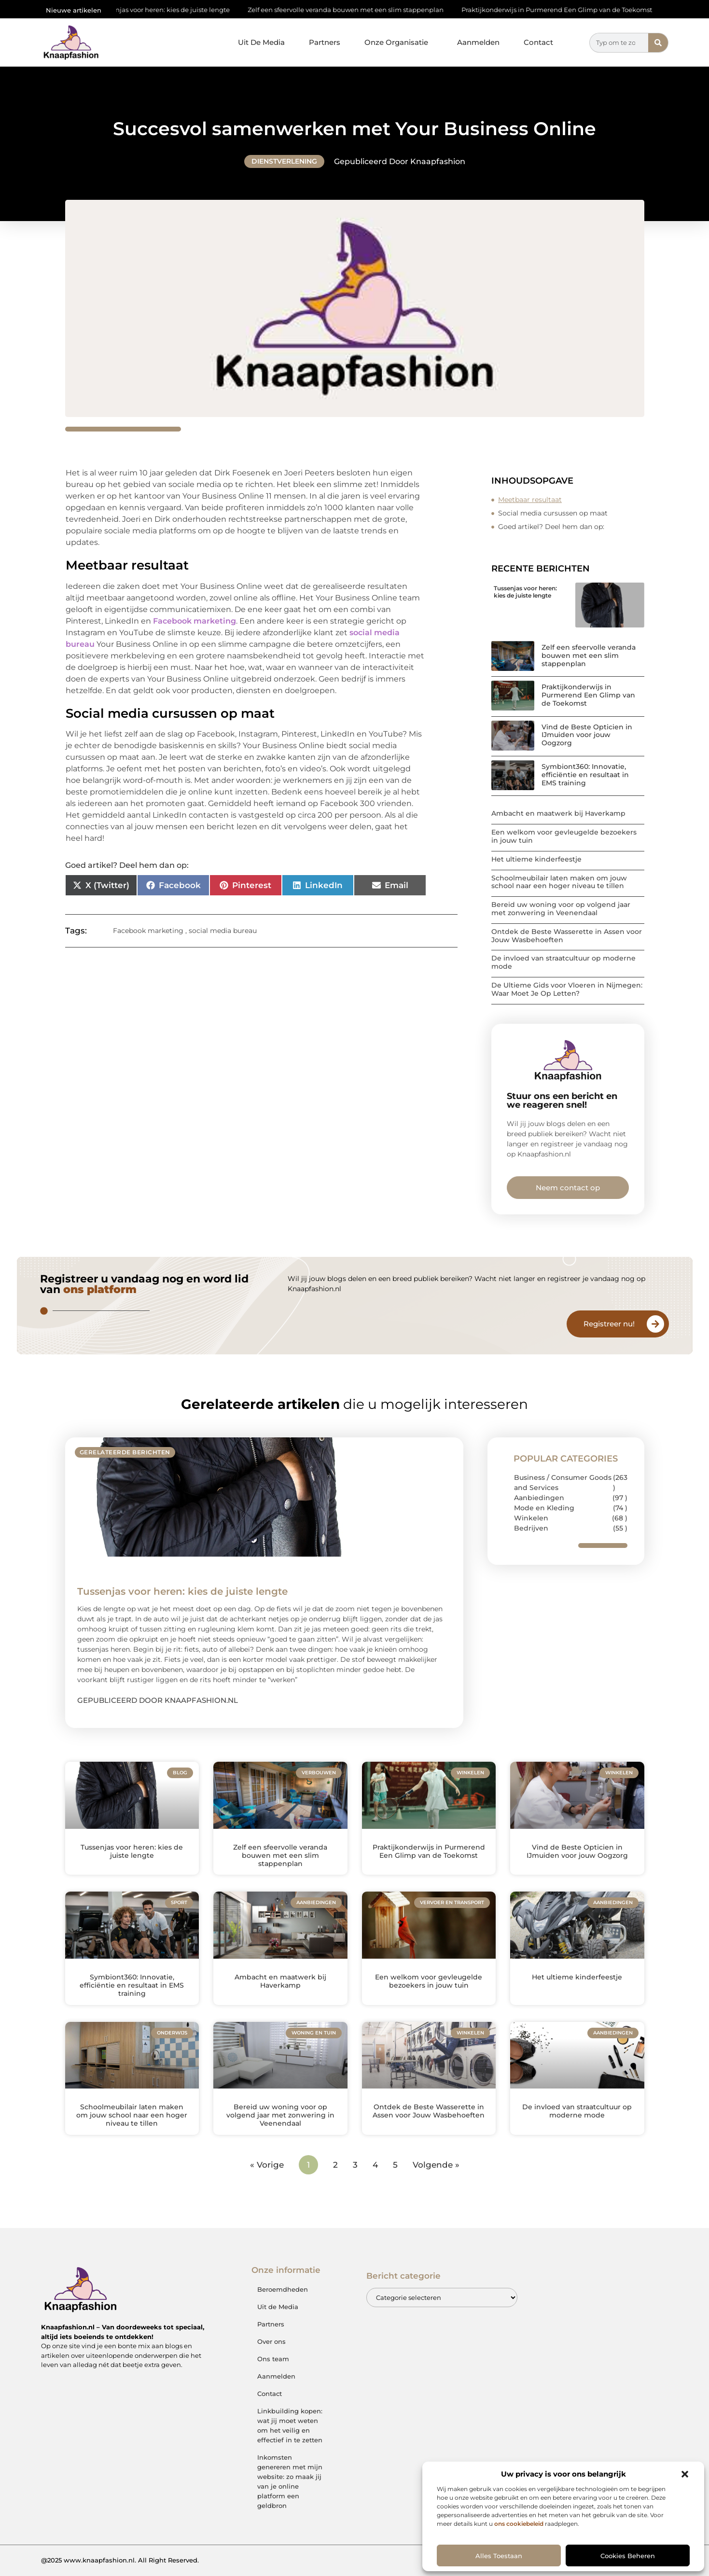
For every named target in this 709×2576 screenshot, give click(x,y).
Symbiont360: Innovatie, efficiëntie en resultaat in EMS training (585, 774)
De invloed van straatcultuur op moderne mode (563, 962)
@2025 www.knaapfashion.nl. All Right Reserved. (120, 2560)
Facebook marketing (194, 621)
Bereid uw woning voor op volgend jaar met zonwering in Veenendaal (560, 908)
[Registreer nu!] (655, 1324)
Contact (538, 42)
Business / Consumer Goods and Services (563, 1482)
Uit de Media (277, 2307)
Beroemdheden (282, 2289)
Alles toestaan (498, 2556)
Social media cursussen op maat (553, 513)
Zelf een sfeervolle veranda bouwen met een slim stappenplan (354, 10)
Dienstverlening (284, 161)
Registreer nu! (609, 1323)
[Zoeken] (658, 42)
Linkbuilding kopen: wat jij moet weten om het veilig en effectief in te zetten (289, 2425)
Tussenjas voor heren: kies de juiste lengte (172, 10)
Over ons (271, 2341)
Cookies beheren (627, 2556)
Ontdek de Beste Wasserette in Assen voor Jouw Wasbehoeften (566, 935)
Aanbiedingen (539, 1497)
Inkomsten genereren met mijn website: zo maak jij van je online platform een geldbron (289, 2481)
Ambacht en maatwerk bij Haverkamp (558, 813)
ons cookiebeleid (518, 2523)
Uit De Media (261, 42)
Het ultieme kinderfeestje (536, 859)
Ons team (273, 2359)
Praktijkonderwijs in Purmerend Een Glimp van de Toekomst (565, 10)
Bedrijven (531, 1528)
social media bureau (223, 930)
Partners (324, 42)
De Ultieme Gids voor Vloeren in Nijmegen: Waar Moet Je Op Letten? (566, 989)
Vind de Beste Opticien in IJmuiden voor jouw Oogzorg (587, 735)
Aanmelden (478, 42)
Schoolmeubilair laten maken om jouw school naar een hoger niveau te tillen (559, 882)
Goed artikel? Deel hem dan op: (551, 526)
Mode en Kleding (544, 1508)
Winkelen (531, 1518)
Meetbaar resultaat (530, 499)
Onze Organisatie (398, 42)
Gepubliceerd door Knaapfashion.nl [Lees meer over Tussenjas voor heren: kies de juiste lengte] (157, 1700)
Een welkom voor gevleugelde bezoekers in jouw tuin (564, 836)
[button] (685, 2474)
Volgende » (436, 2165)
